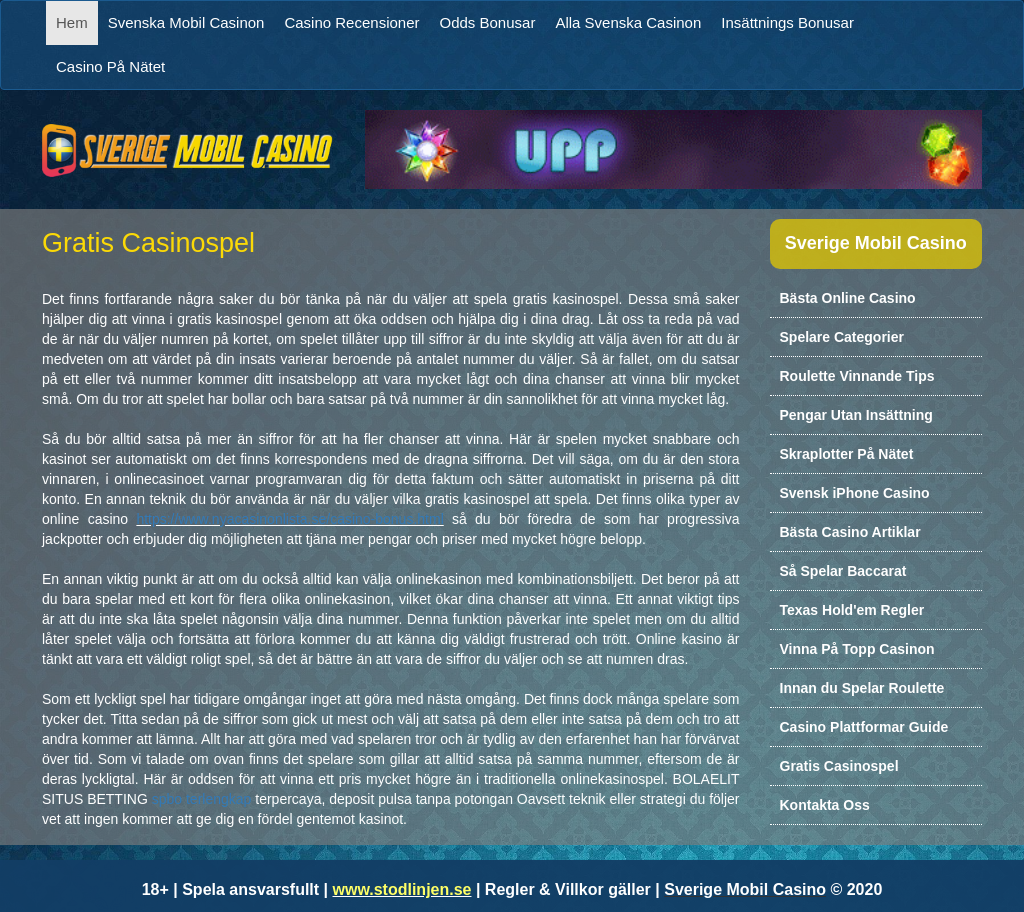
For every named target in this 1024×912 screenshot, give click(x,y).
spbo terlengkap (202, 799)
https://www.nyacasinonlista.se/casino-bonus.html (289, 519)
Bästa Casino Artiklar (850, 532)
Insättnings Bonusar (787, 22)
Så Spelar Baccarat (843, 571)
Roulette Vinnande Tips (857, 376)
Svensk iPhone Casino (855, 493)
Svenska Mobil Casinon (186, 22)
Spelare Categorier (842, 337)
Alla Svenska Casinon (628, 22)
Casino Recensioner (351, 22)
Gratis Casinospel (839, 766)
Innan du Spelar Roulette (862, 688)
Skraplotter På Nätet (847, 454)
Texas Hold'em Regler (852, 610)
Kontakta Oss (825, 805)
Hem (77, 21)
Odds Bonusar (488, 22)
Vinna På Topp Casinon (857, 649)
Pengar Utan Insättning (856, 415)
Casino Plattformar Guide (864, 727)
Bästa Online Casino (848, 298)
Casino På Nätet (110, 66)
